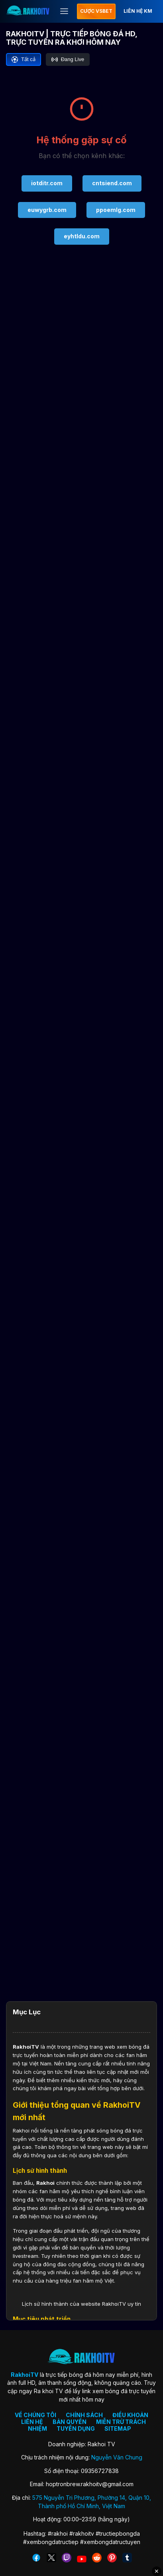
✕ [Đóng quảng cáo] (156, 2571)
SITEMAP (117, 2428)
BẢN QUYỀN (69, 2421)
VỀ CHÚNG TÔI (35, 2415)
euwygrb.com (47, 209)
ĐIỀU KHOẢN (130, 2415)
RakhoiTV (26, 2046)
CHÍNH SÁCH (84, 2415)
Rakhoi (45, 2183)
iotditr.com (47, 183)
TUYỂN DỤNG (76, 2428)
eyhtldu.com (82, 236)
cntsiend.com (112, 183)
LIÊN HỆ (32, 2421)
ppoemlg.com (116, 209)
